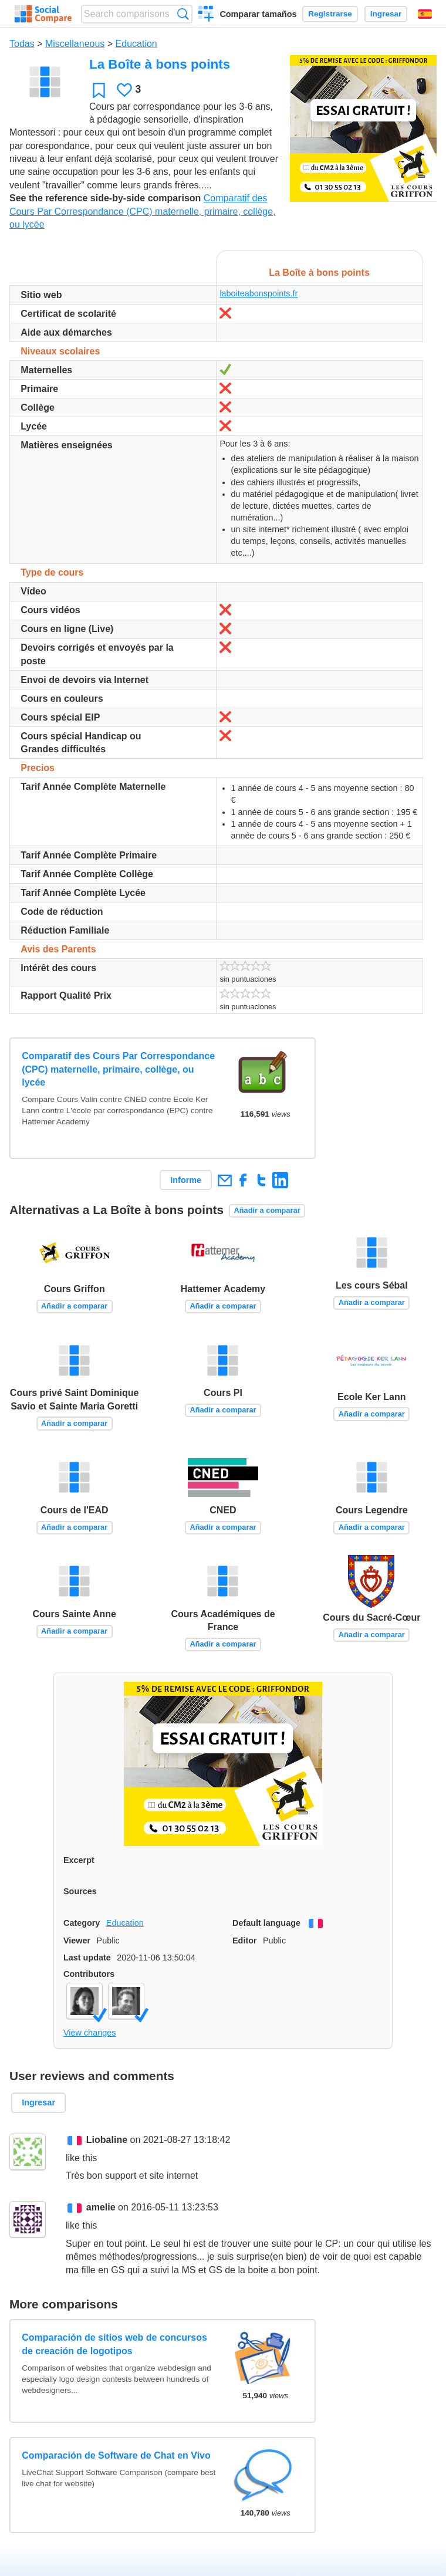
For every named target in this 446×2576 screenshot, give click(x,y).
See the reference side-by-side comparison (105, 198)
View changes (89, 2032)
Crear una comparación (206, 15)
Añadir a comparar (267, 1210)
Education (136, 44)
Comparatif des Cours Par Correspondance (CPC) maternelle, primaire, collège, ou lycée (142, 211)
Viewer (76, 1940)
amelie (101, 2207)
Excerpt (78, 1860)
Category (81, 1923)
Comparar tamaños (257, 14)
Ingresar (386, 13)
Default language (266, 1923)
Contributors (88, 1974)
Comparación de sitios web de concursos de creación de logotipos (114, 2343)
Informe (185, 1180)
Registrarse (330, 13)
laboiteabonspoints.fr (258, 293)
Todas (22, 44)
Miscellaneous (74, 44)
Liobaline (106, 2140)
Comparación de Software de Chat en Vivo (116, 2455)
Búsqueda (182, 13)
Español (425, 14)
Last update (87, 1957)
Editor (244, 1940)
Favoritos (99, 90)
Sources (80, 1891)
